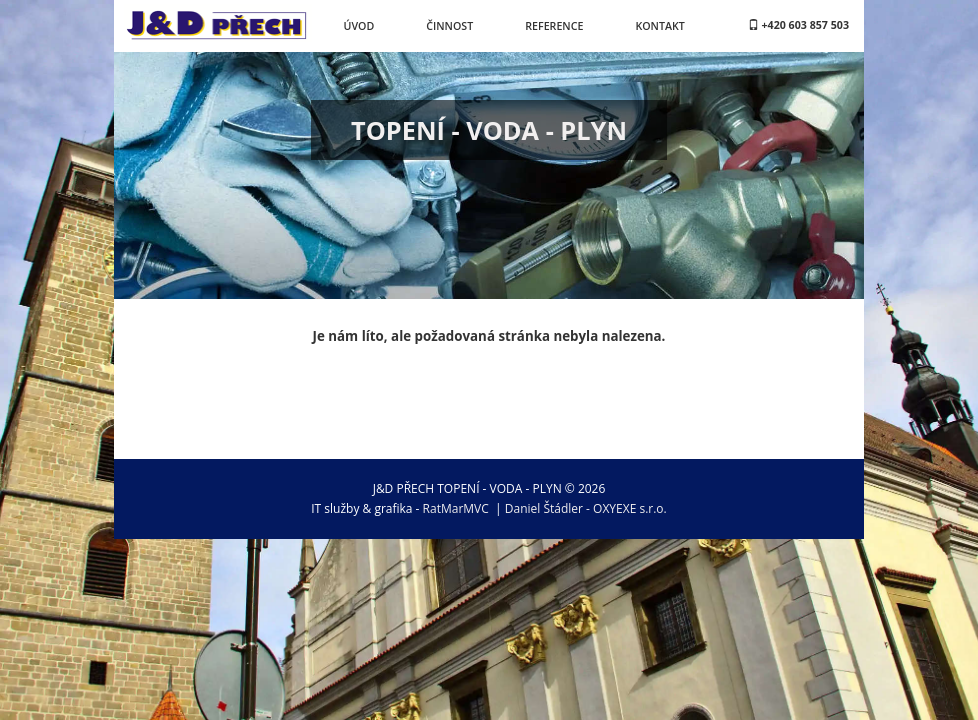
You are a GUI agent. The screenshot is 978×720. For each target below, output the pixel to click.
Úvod (359, 26)
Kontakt (659, 26)
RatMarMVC (456, 508)
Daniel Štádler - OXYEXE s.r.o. (586, 508)
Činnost (449, 26)
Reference (554, 26)
